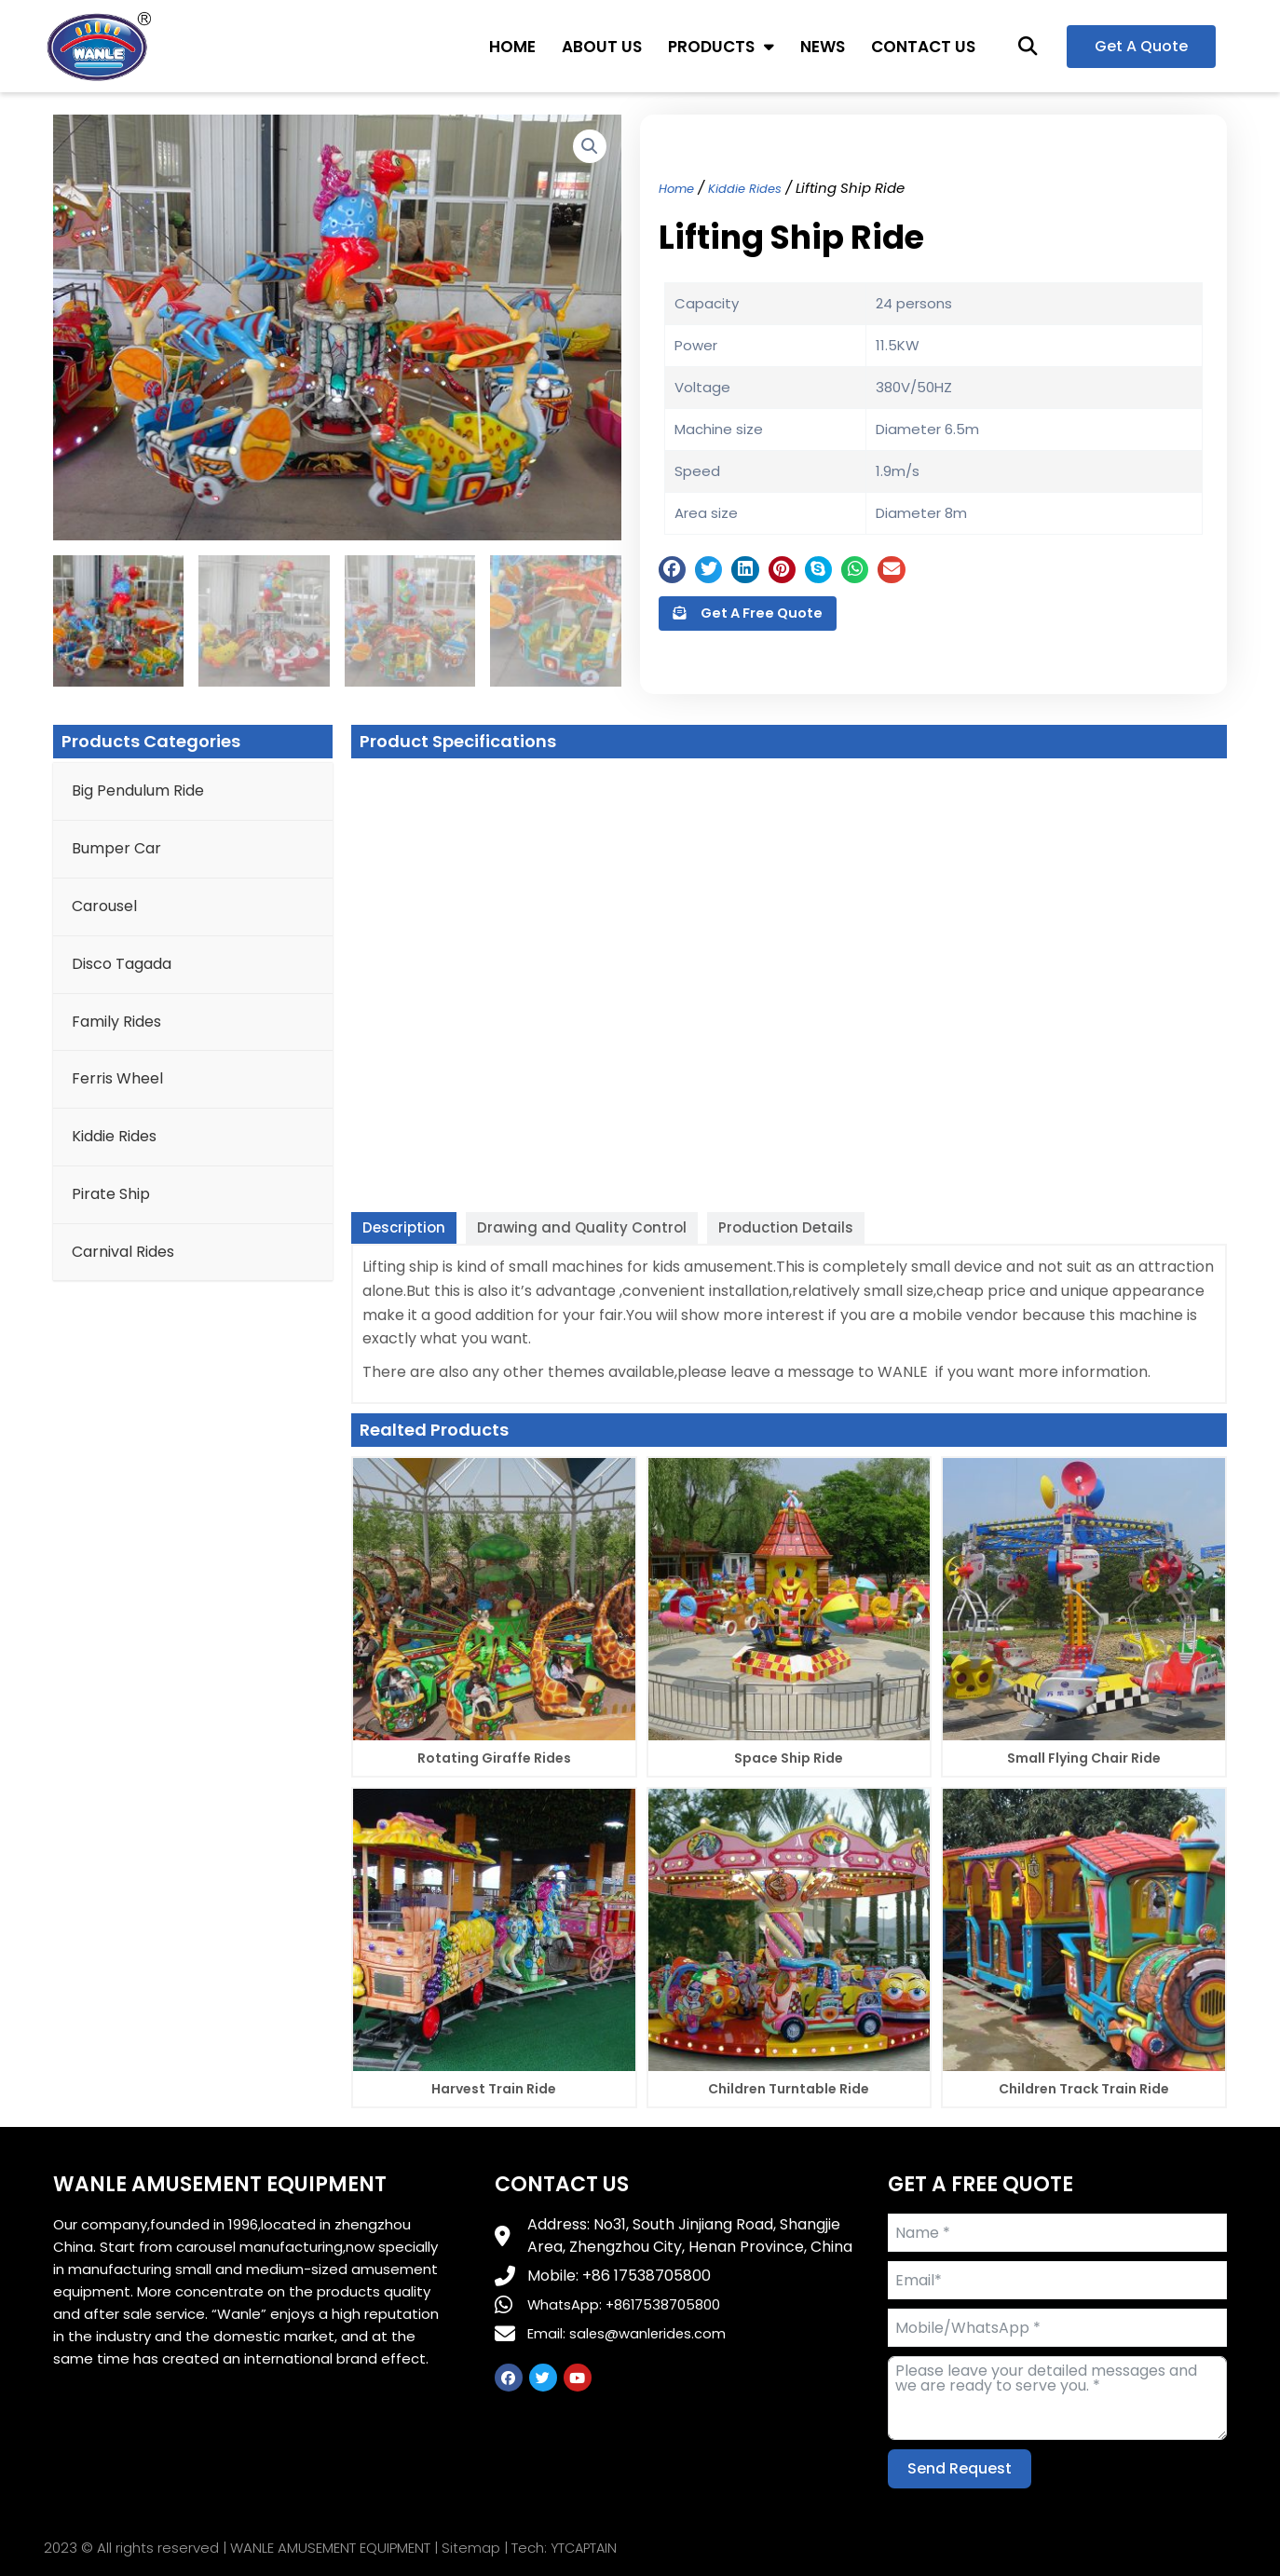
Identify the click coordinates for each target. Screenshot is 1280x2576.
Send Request (959, 2468)
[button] (1028, 46)
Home (679, 184)
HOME (512, 46)
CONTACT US (923, 46)
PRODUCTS (721, 46)
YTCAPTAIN (586, 2548)
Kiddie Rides (755, 184)
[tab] (403, 1228)
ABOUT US (602, 46)
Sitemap (471, 2548)
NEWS (822, 46)
